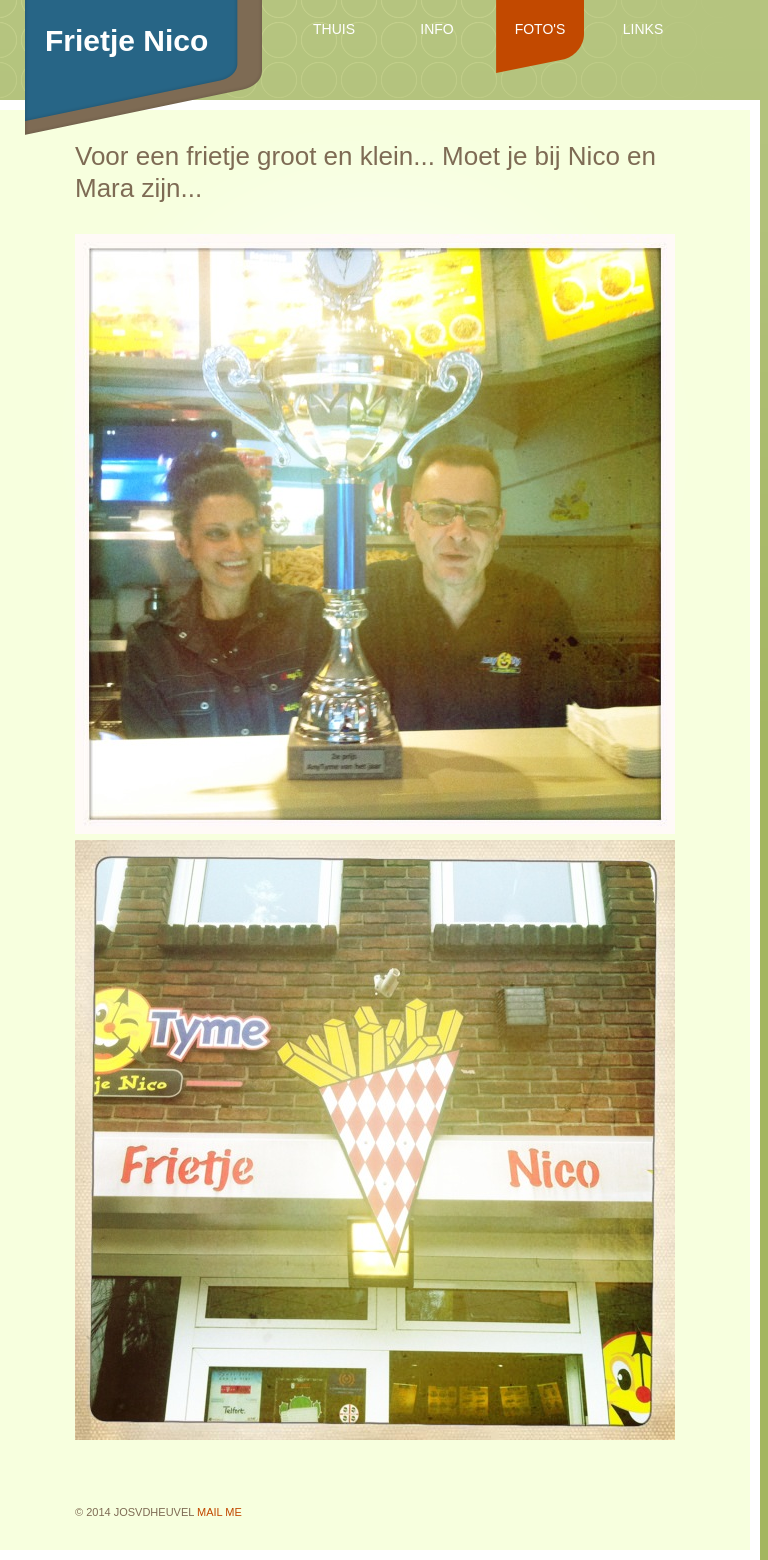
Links (643, 29)
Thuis (334, 29)
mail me (219, 1512)
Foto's (540, 29)
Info (436, 29)
